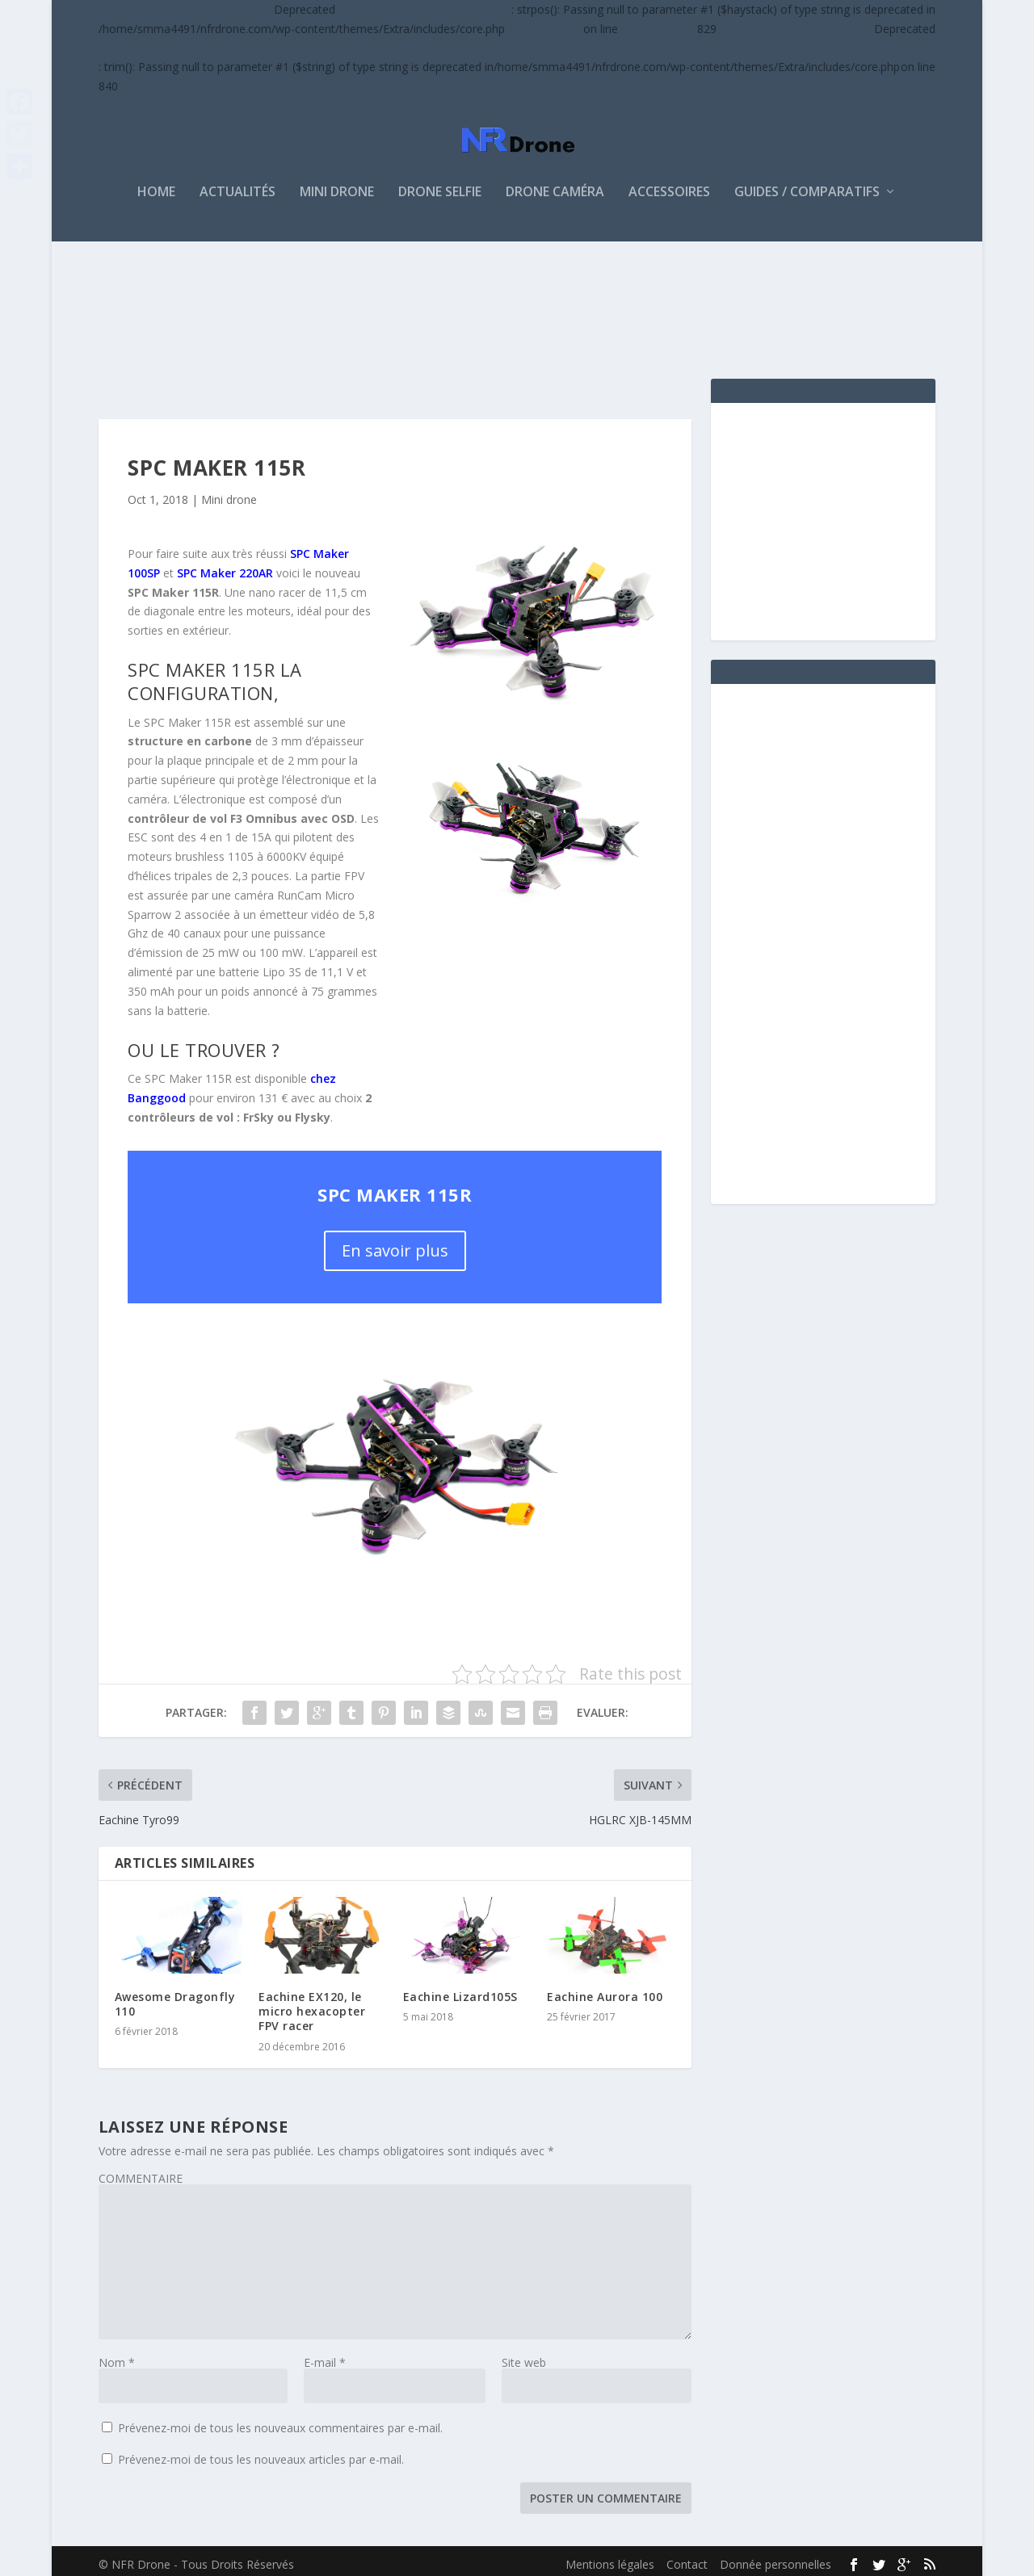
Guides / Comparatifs (807, 185)
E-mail (325, 2355)
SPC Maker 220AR (225, 565)
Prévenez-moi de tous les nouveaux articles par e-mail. (261, 2452)
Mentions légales (609, 2557)
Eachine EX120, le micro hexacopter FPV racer (311, 2004)
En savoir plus (395, 1243)
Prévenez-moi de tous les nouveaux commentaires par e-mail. (280, 2420)
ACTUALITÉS (237, 185)
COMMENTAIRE (141, 2171)
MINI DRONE (337, 185)
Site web (524, 2355)
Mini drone (229, 492)
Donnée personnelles (775, 2557)
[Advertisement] (393, 302)
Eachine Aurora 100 (604, 1989)
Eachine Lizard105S (460, 1989)
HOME (156, 185)
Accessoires (669, 185)
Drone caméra (555, 185)
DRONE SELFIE (439, 185)
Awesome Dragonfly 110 (175, 1997)
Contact (687, 2557)
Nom (117, 2355)
